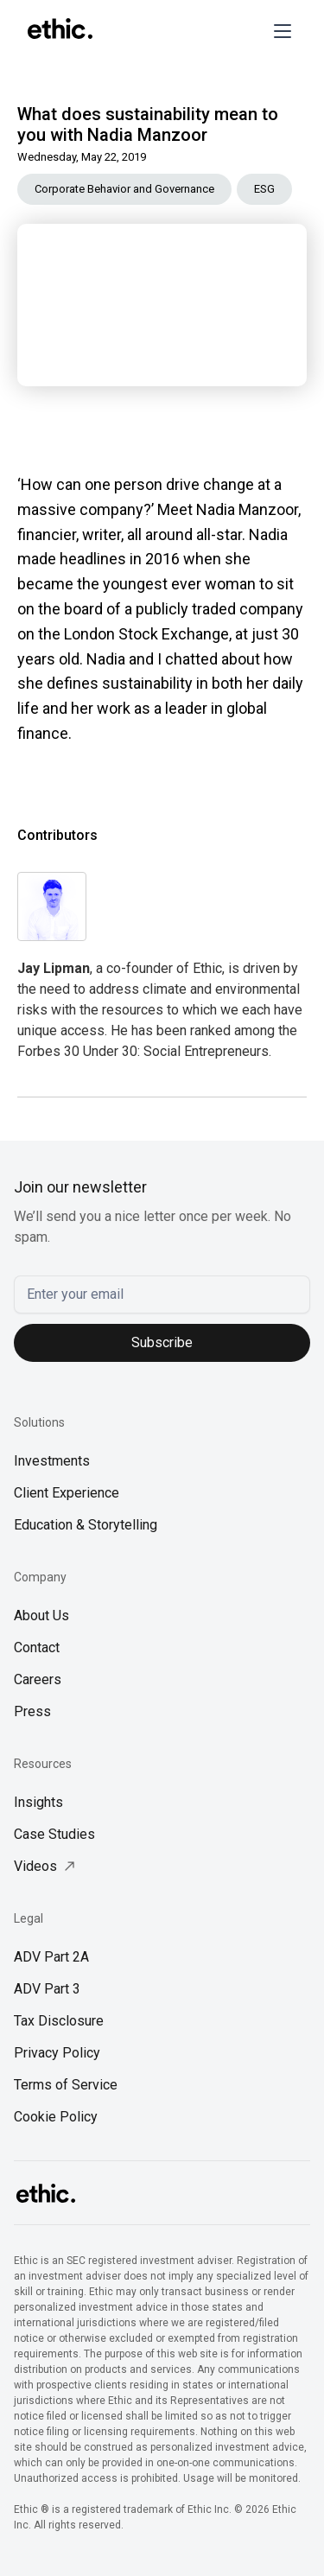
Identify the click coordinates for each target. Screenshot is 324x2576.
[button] (279, 31)
